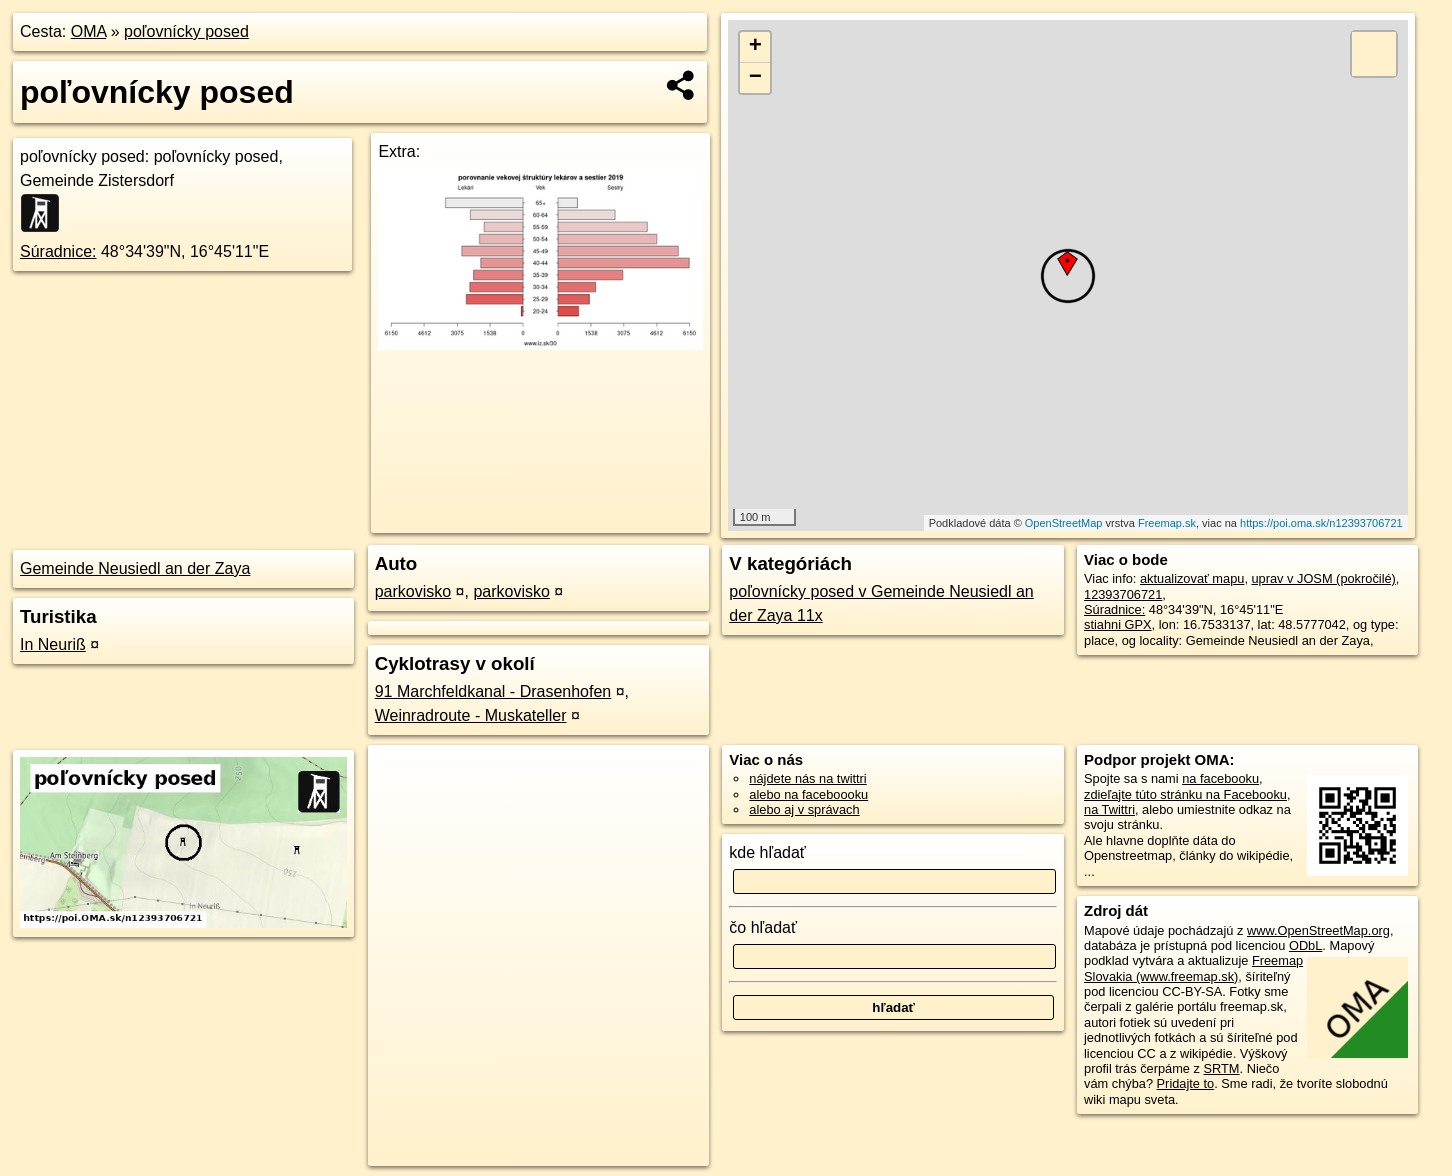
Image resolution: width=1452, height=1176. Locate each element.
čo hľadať (763, 927)
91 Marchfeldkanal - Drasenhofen (493, 691)
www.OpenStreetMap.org (1318, 930)
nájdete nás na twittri (807, 778)
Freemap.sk (1167, 523)
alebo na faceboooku (808, 794)
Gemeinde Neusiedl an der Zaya (135, 568)
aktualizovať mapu (1192, 578)
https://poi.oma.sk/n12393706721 (1321, 523)
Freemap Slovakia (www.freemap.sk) (1193, 968)
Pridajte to (1186, 1083)
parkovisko (413, 591)
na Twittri (1109, 809)
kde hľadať (767, 852)
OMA (89, 31)
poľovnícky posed (186, 31)
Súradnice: (58, 251)
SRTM (1222, 1068)
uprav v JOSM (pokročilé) (1324, 578)
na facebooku (1220, 778)
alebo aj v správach (804, 809)
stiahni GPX (1118, 624)
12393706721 (1123, 594)
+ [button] (755, 47)
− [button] (755, 78)
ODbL (1305, 945)
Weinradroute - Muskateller (471, 715)
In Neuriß (53, 644)
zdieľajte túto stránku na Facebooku (1185, 794)
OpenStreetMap (1064, 523)
